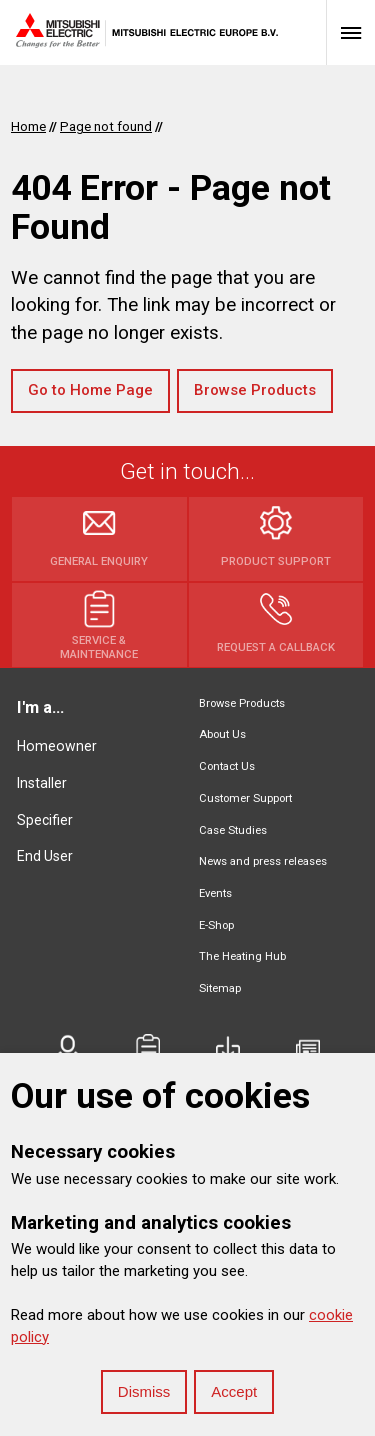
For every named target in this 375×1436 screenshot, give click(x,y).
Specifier (45, 820)
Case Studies (233, 830)
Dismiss (144, 1391)
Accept (234, 1391)
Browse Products (255, 390)
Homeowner (57, 746)
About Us (222, 734)
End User (45, 856)
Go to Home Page (90, 390)
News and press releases (263, 861)
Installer (42, 783)
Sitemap (220, 988)
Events (215, 893)
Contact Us (227, 766)
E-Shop (216, 925)
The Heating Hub (242, 956)
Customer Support (245, 798)
